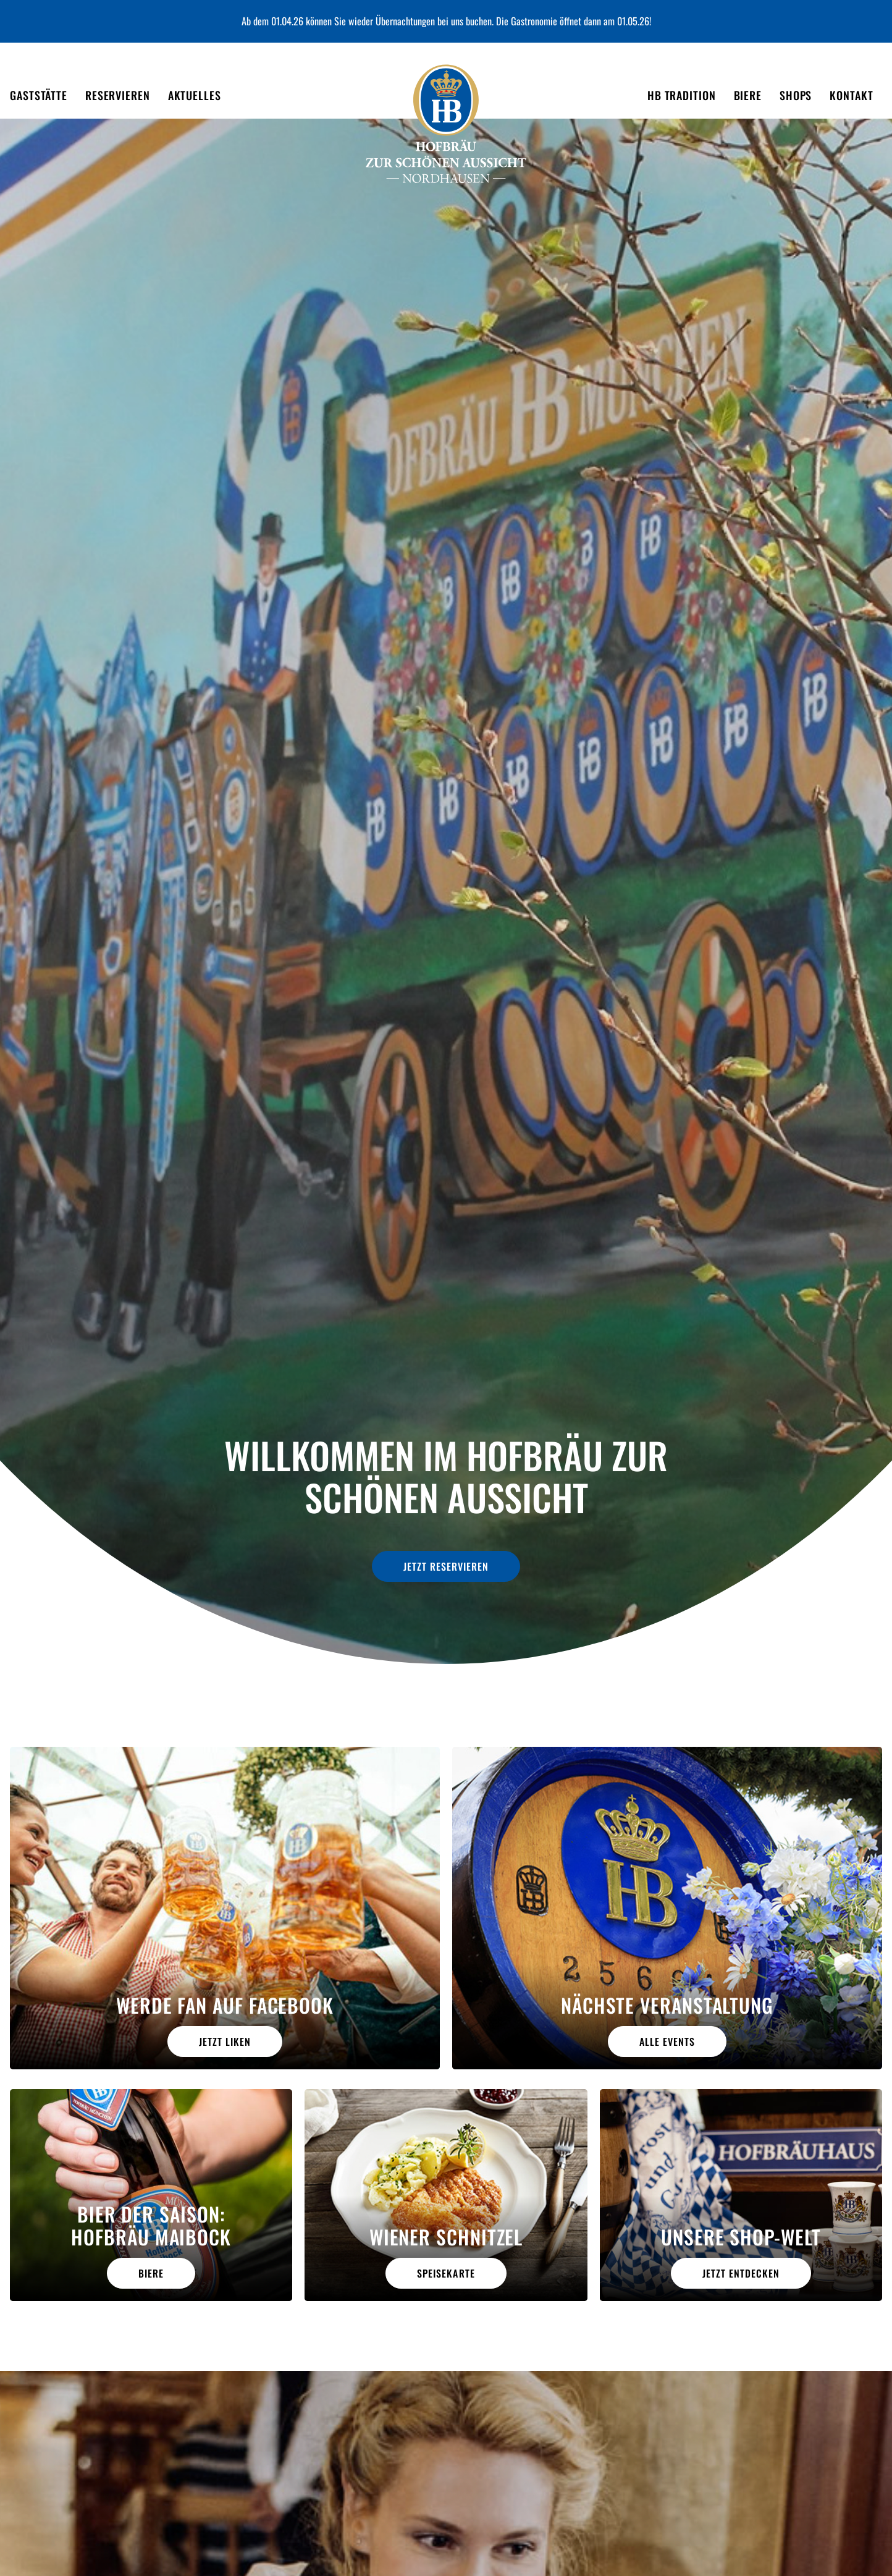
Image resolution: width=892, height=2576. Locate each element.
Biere (151, 2273)
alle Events (667, 2041)
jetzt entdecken (741, 2273)
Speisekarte (445, 2273)
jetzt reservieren (446, 1562)
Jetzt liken (225, 2041)
